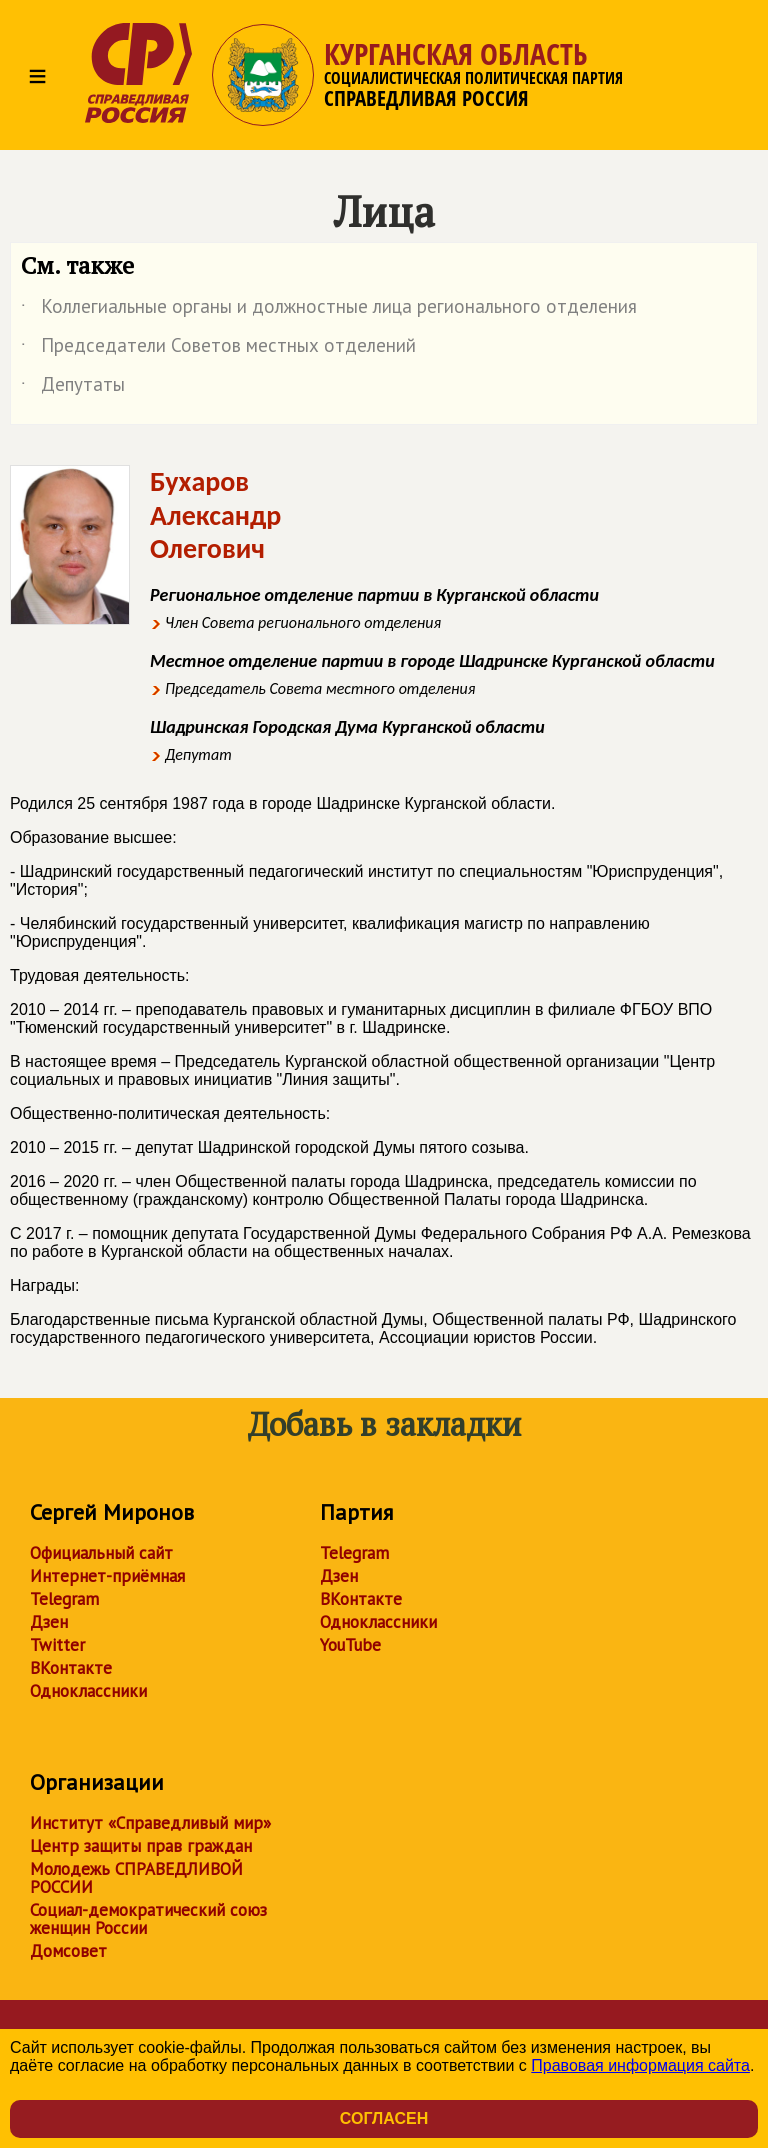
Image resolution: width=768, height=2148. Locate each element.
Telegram (64, 1599)
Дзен (49, 1622)
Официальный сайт (101, 1553)
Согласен (384, 2118)
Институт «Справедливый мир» (150, 1823)
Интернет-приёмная (107, 1576)
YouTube (350, 1645)
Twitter (57, 1645)
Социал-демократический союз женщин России (148, 1919)
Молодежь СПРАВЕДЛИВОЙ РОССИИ (136, 1878)
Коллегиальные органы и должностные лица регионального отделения (329, 310)
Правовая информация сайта (640, 2065)
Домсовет (68, 1951)
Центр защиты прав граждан (141, 1846)
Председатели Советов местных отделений (218, 349)
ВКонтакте (71, 1668)
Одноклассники (88, 1691)
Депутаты (73, 388)
